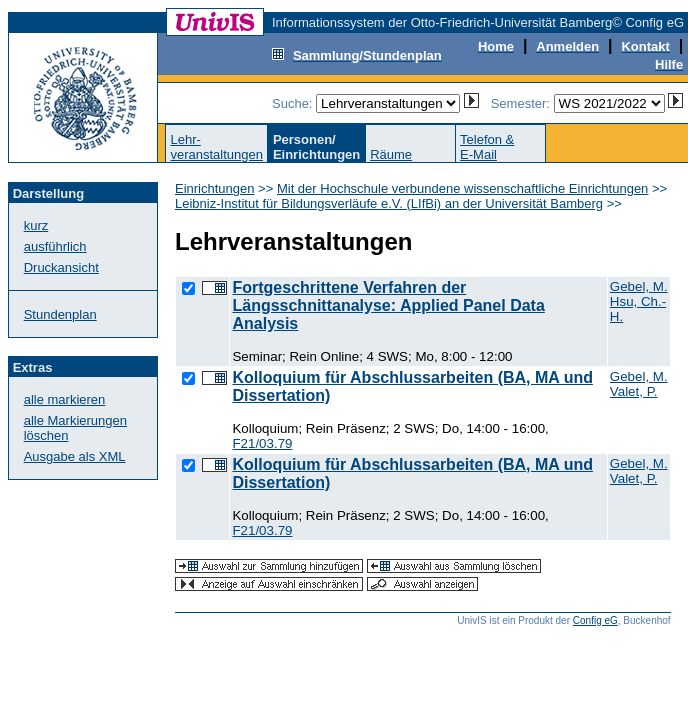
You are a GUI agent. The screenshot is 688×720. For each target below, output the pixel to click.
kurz (36, 225)
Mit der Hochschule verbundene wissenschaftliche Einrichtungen (462, 188)
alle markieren (65, 399)
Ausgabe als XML (75, 456)
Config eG (595, 620)
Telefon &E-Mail (487, 147)
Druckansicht (61, 267)
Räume (391, 154)
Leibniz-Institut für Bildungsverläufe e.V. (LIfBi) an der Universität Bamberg (389, 203)
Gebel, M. (639, 286)
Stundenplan (60, 314)
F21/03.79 (262, 443)
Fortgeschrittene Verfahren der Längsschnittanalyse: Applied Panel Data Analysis (388, 305)
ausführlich (55, 246)
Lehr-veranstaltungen (216, 147)
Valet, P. (634, 391)
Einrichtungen (215, 188)
